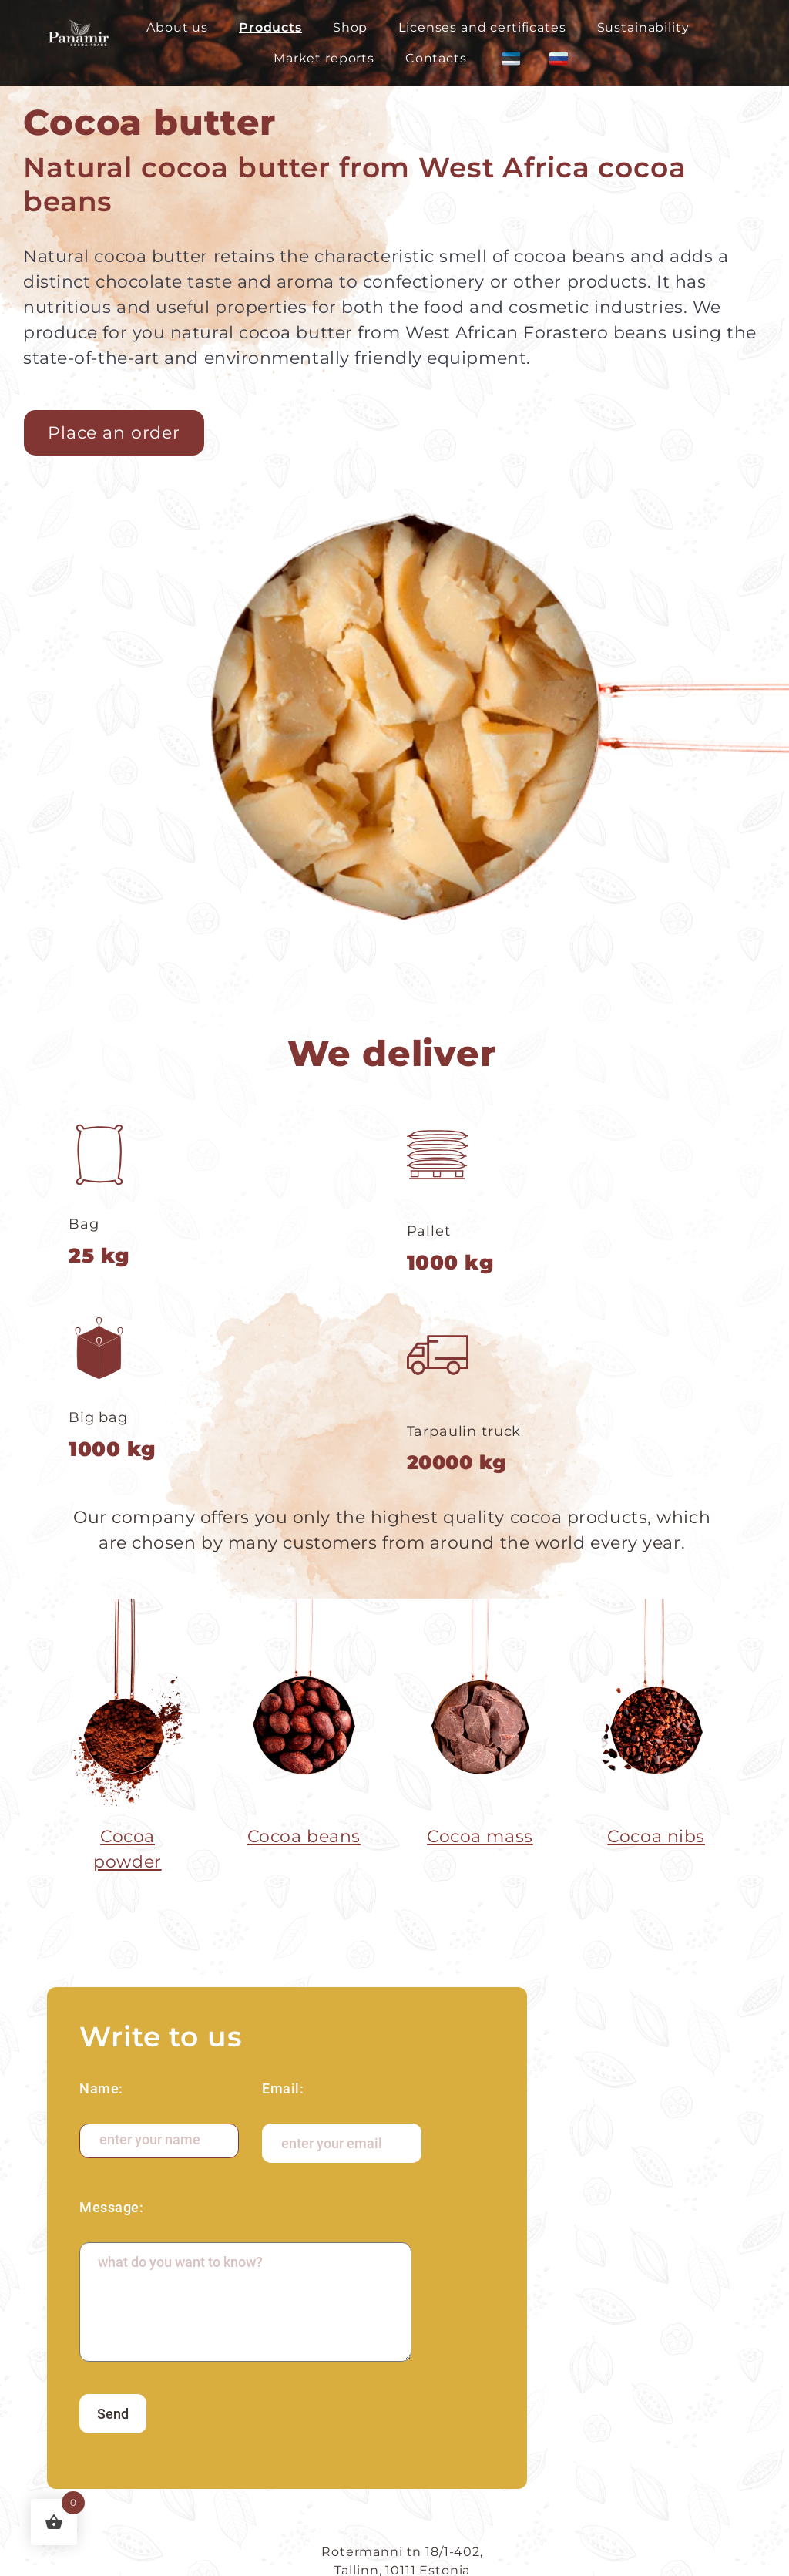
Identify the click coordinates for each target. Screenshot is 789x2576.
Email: (283, 2088)
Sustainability (643, 27)
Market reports (324, 58)
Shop (350, 27)
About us (177, 27)
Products (270, 27)
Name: (101, 2088)
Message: (111, 2207)
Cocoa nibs (656, 1836)
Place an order (114, 432)
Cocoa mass (480, 1836)
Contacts (436, 58)
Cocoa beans (304, 1836)
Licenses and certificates (482, 27)
